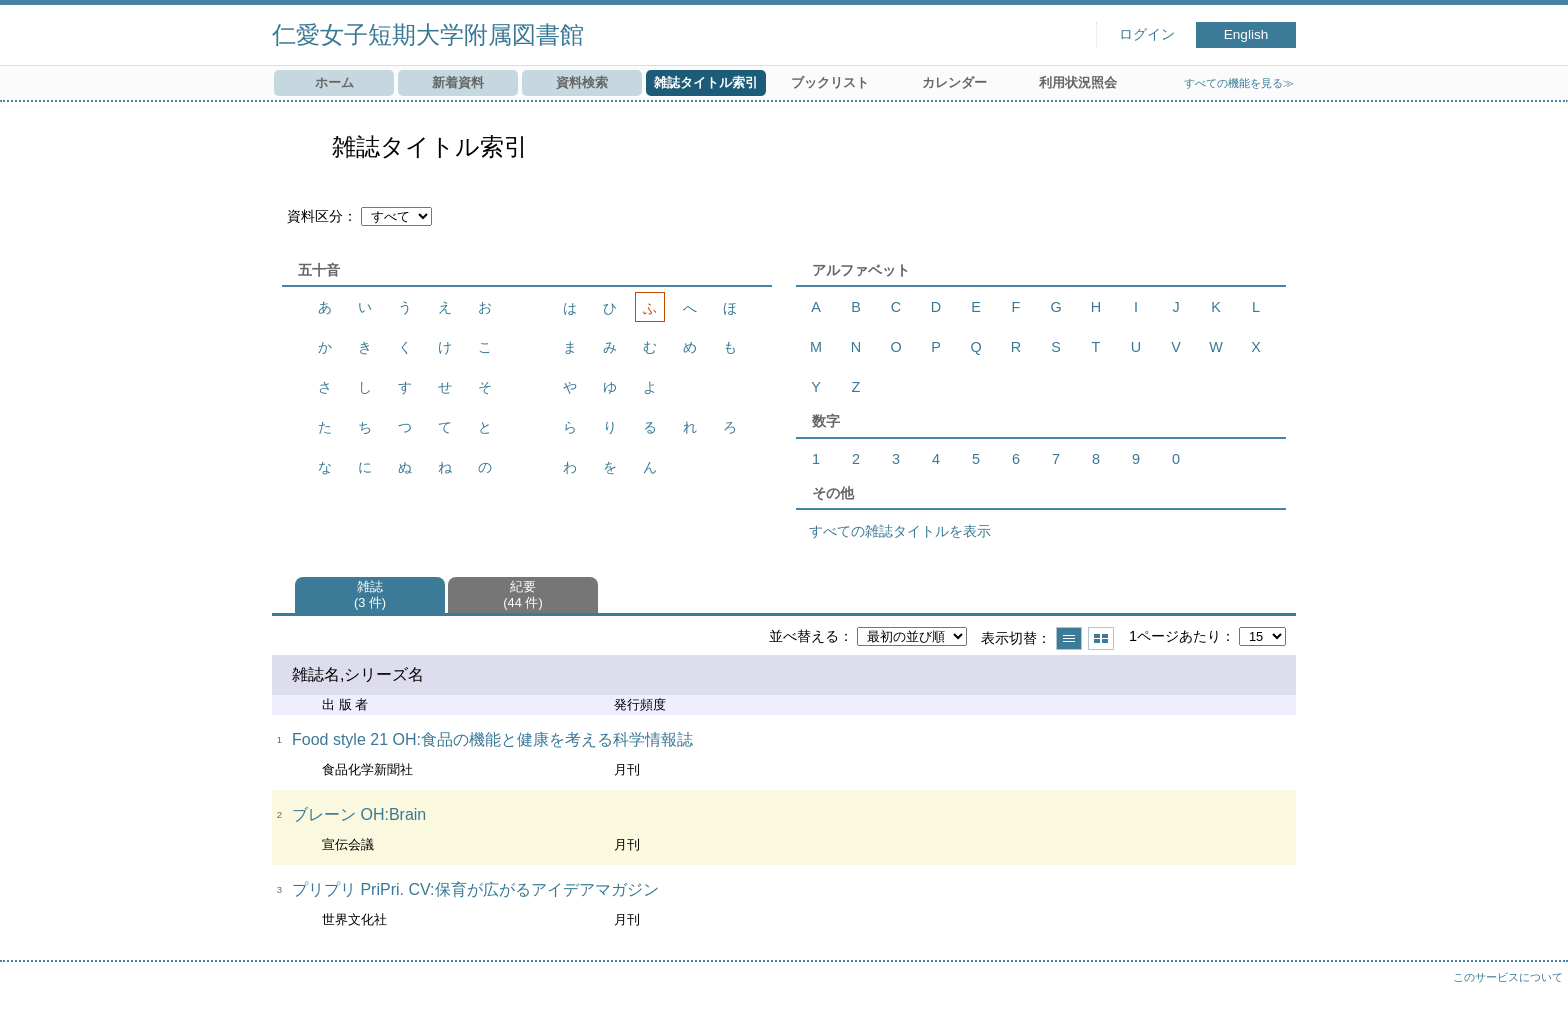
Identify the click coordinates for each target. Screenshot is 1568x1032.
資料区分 (315, 216)
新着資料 (458, 82)
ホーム (334, 82)
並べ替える (804, 636)
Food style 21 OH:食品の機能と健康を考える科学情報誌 (492, 739)
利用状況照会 (1078, 82)
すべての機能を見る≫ (1239, 83)
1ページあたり (1175, 636)
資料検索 (582, 82)
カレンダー (954, 82)
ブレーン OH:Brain (359, 814)
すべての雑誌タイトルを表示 (900, 531)
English (1246, 34)
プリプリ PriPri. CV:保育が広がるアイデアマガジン (475, 889)
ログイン (1147, 34)
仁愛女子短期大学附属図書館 (428, 34)
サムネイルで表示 (1101, 638)
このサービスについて (1508, 977)
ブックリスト (830, 82)
